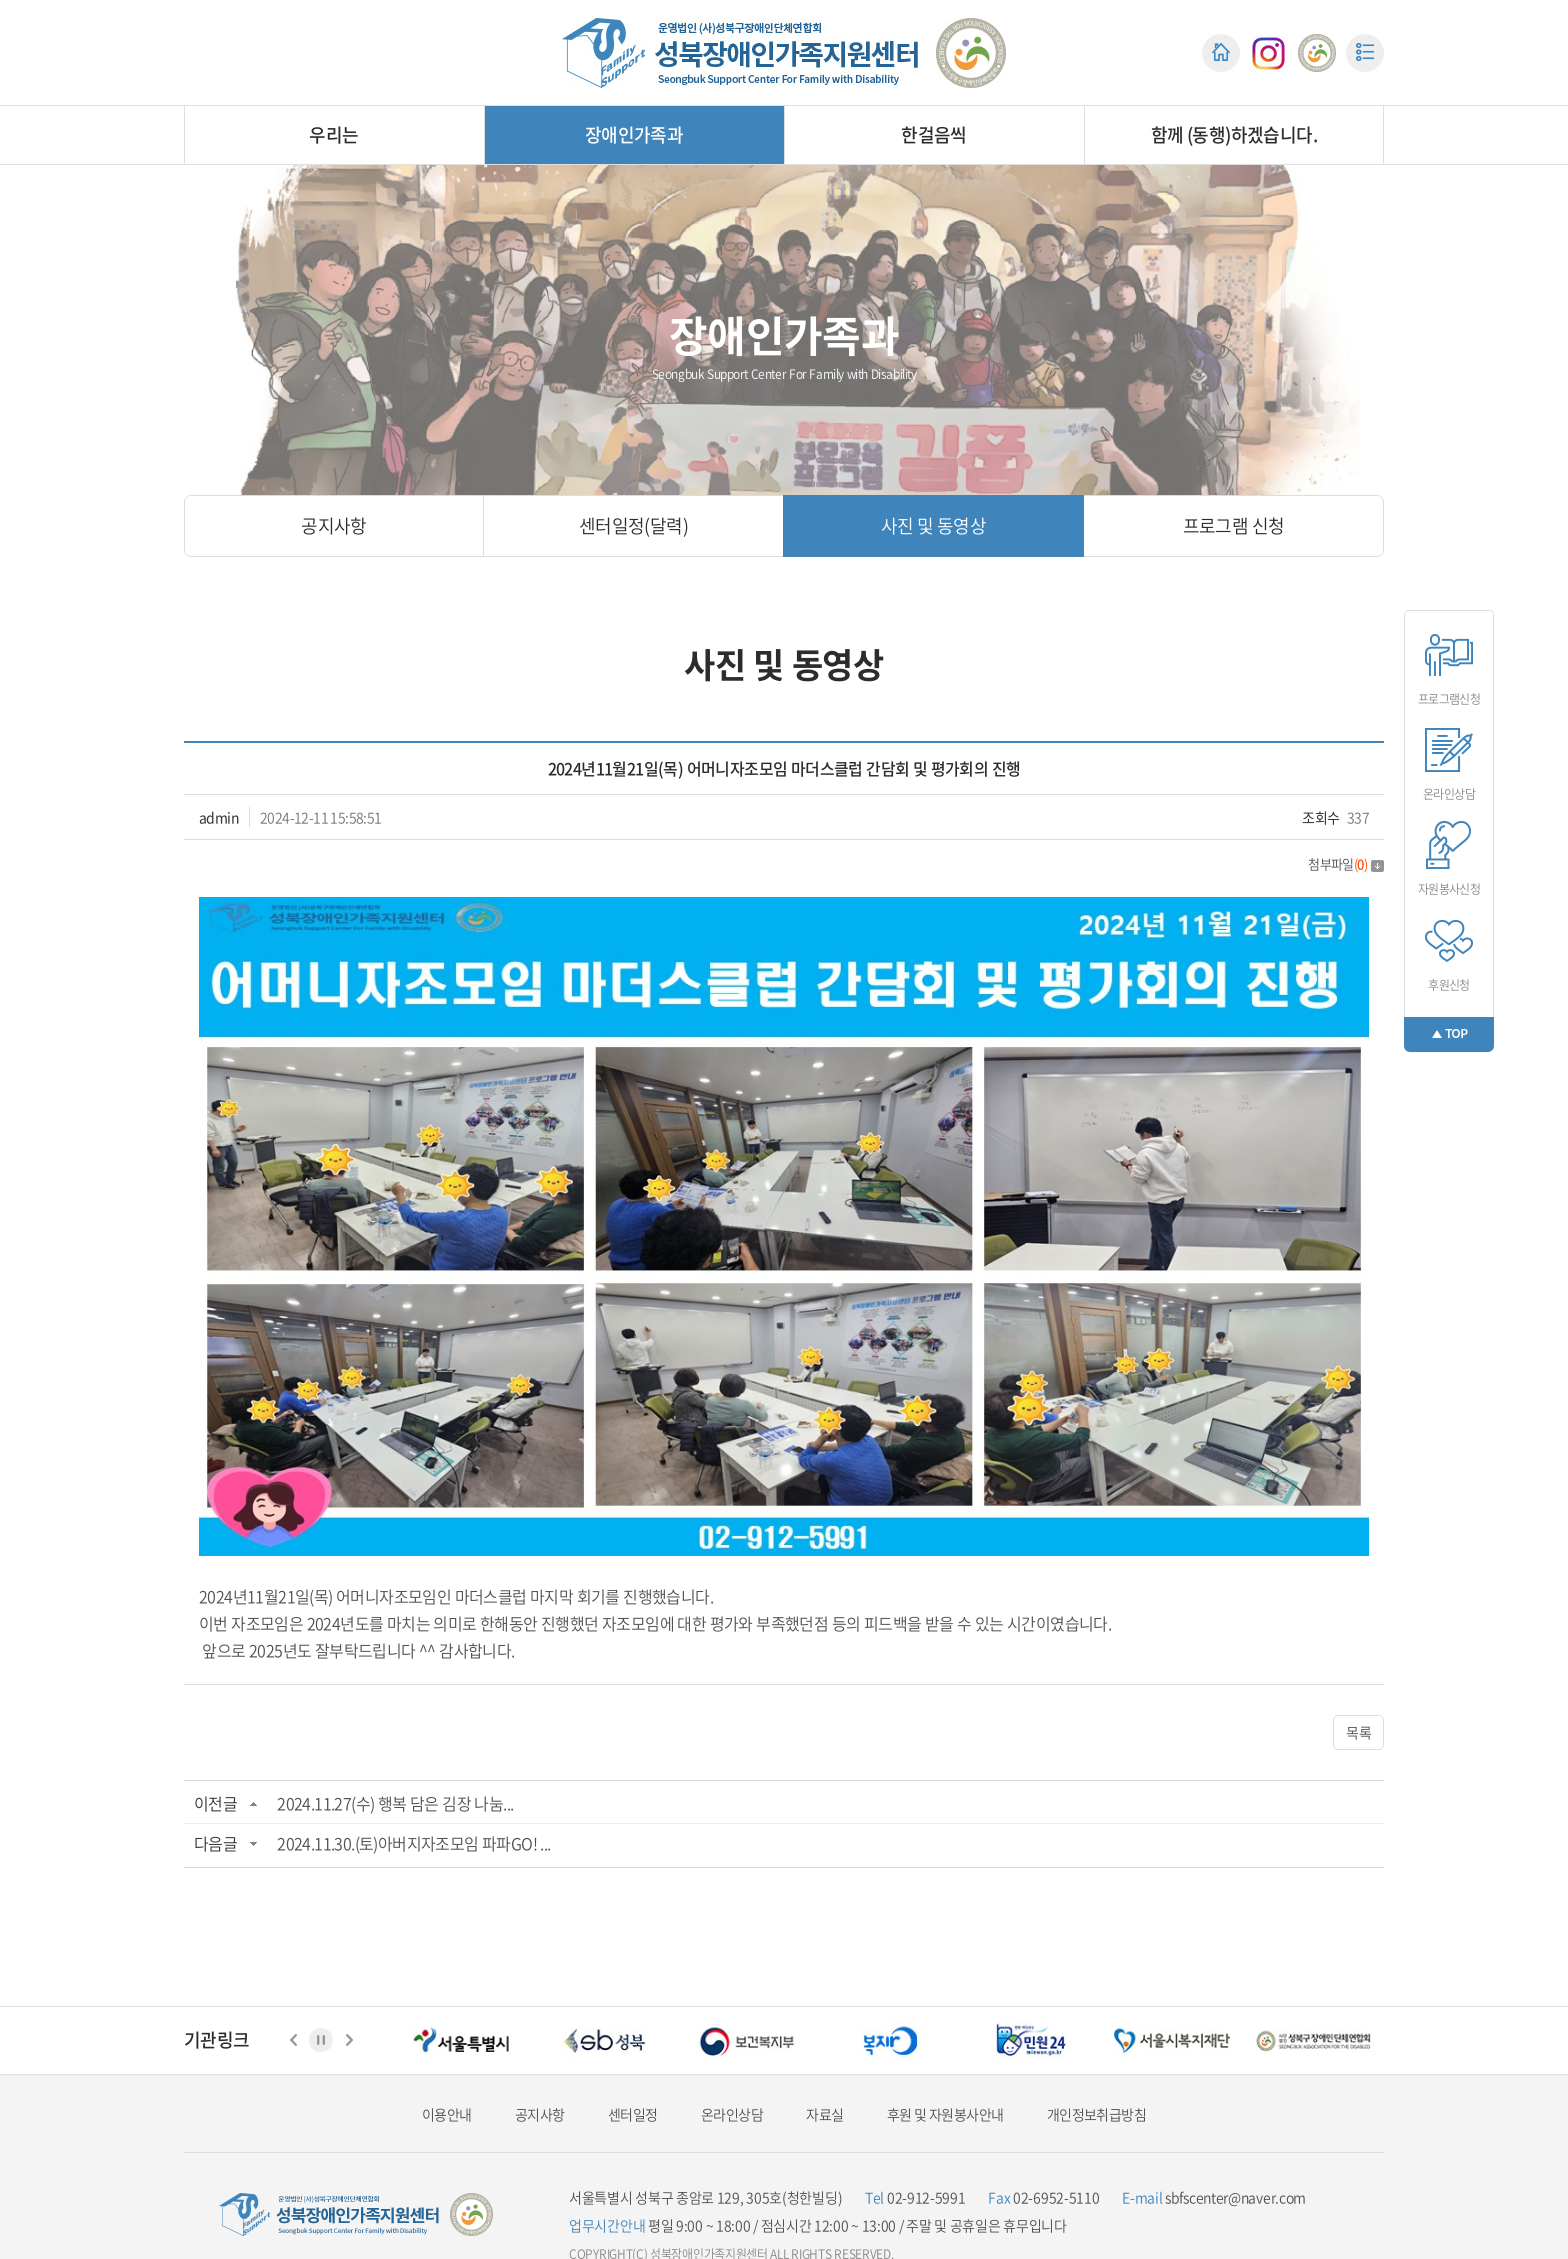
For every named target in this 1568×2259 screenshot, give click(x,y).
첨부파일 (1346, 863)
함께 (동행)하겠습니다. (1234, 134)
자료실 (824, 2114)
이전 (293, 2040)
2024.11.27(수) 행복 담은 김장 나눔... (395, 1803)
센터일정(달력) (633, 525)
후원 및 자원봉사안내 (945, 2114)
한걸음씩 (934, 134)
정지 (321, 2040)
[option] (462, 2040)
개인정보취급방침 (1096, 2114)
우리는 (333, 134)
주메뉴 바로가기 (0, 0)
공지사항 (334, 525)
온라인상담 (732, 2114)
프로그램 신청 (1234, 525)
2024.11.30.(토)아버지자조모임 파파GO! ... (413, 1843)
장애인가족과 (634, 134)
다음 (349, 2040)
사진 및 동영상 (933, 525)
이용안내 (447, 2114)
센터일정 (633, 2114)
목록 (1358, 1732)
